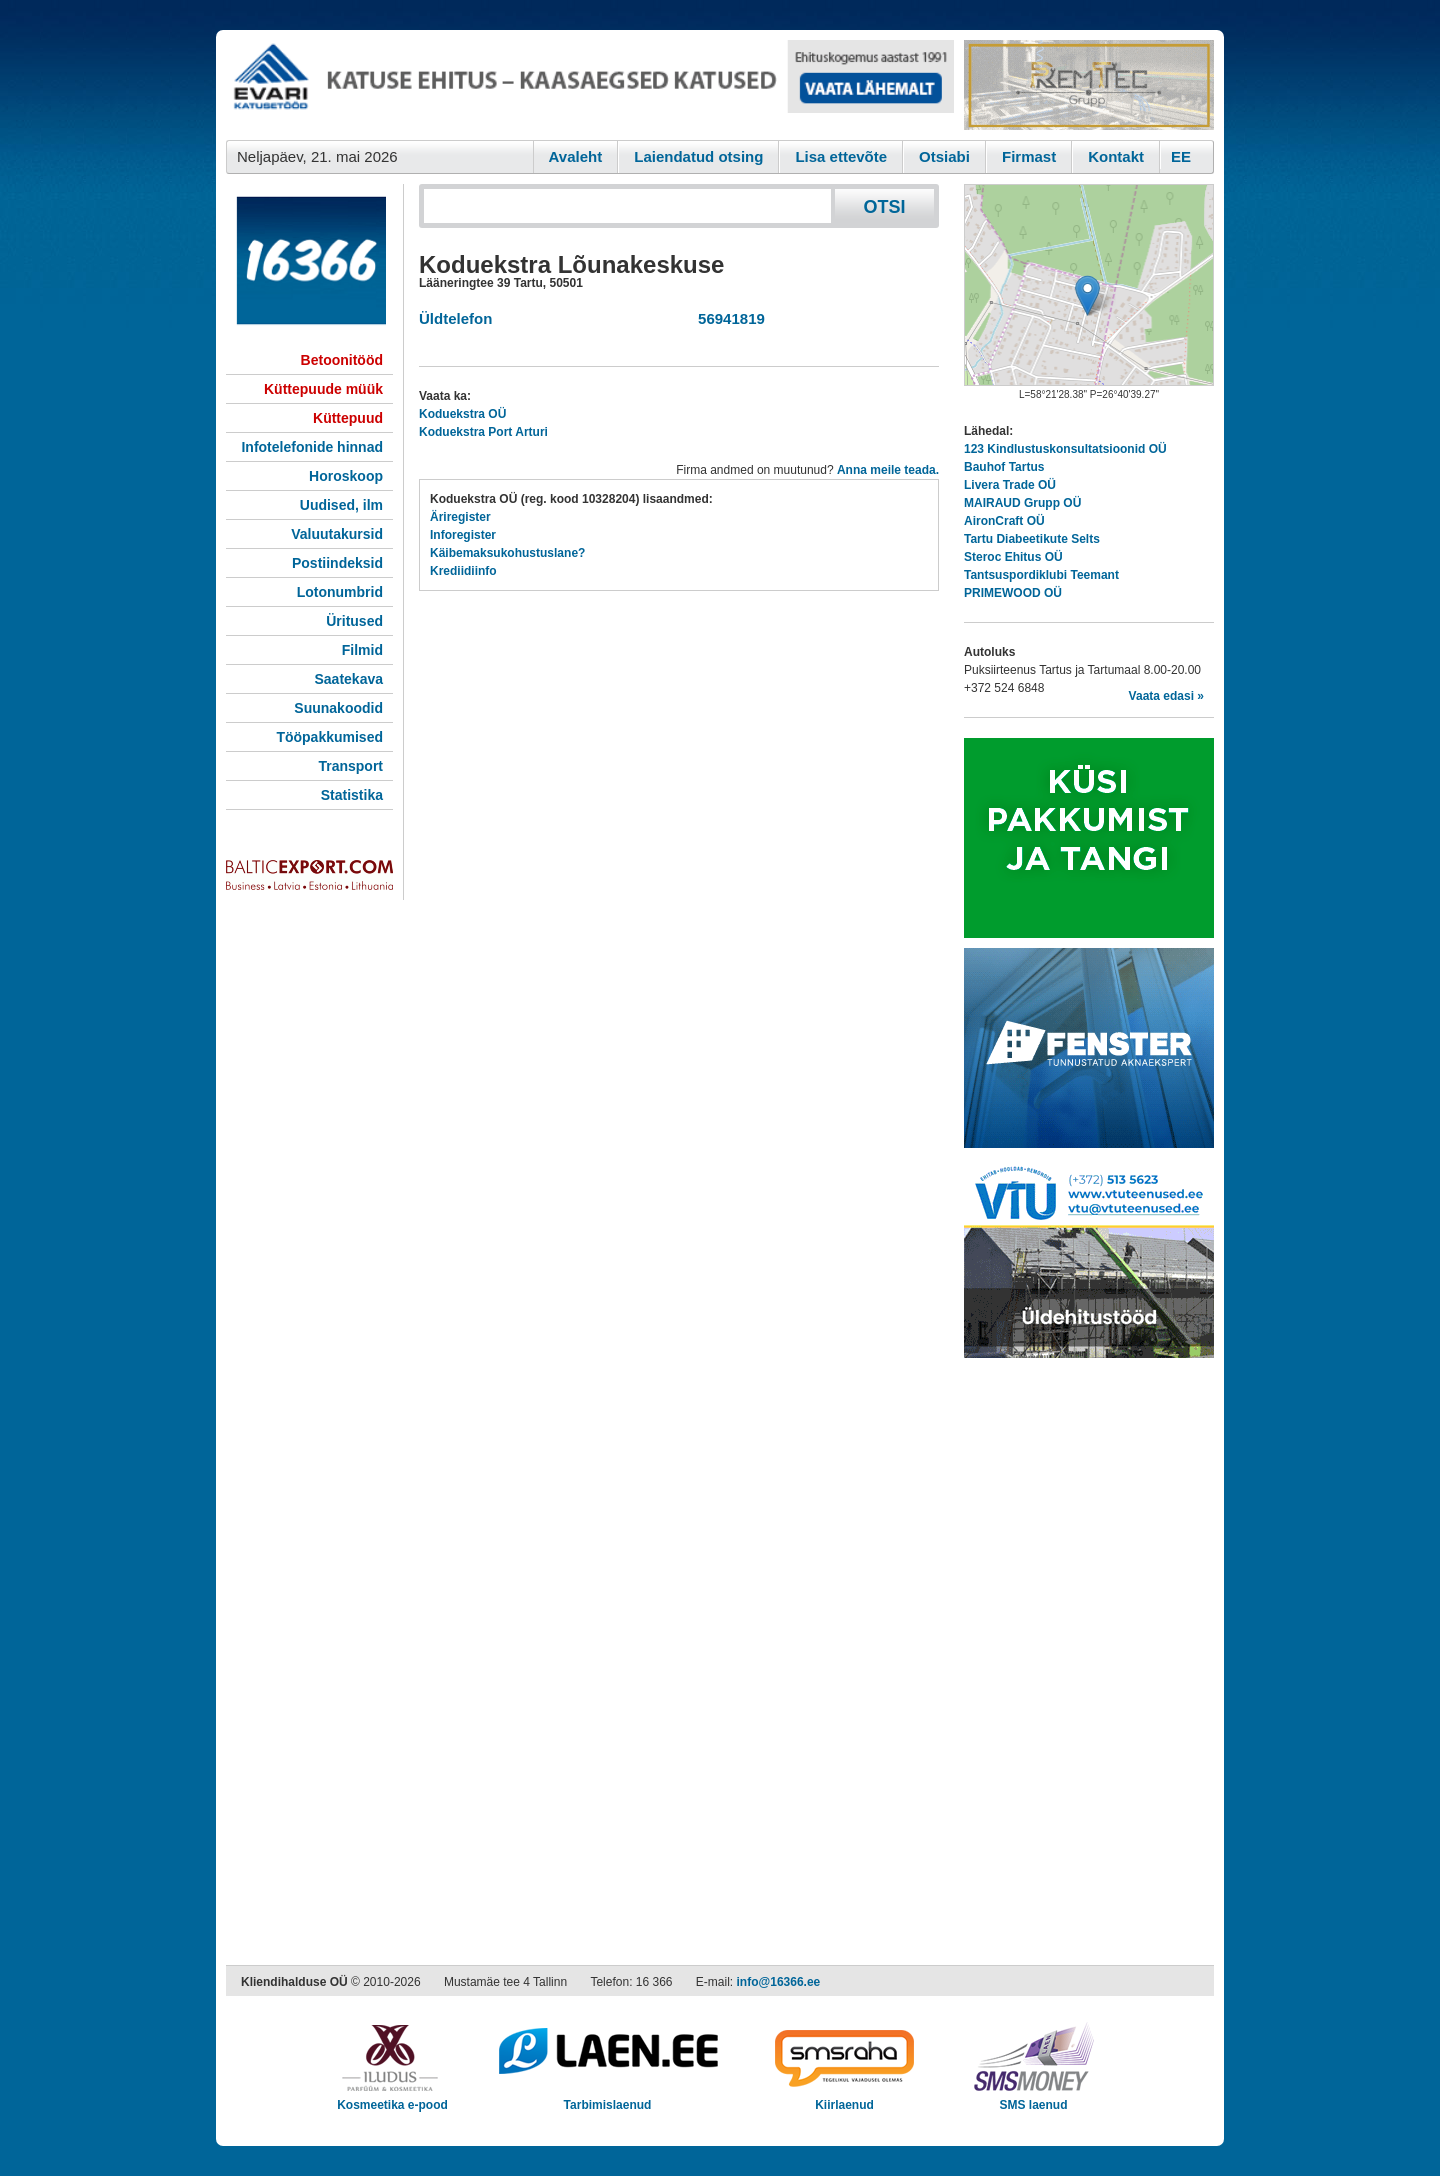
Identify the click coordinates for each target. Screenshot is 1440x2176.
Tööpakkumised (329, 737)
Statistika (352, 795)
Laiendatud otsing (698, 156)
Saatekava (348, 679)
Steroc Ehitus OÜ (1013, 557)
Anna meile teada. (888, 470)
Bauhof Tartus (1004, 467)
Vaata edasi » (1166, 696)
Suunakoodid (338, 708)
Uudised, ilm (341, 505)
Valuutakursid (337, 534)
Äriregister (460, 517)
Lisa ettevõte (841, 156)
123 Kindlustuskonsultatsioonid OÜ (1065, 449)
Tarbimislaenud (607, 2098)
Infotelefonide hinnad (312, 447)
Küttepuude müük (323, 389)
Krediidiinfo (463, 571)
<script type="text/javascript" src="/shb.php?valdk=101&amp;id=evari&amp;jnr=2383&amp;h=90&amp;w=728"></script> (590, 85)
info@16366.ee (779, 1982)
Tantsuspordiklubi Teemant (1041, 575)
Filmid (362, 650)
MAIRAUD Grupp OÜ (1022, 503)
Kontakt (1116, 156)
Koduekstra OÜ (462, 414)
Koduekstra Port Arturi (483, 432)
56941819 (727, 318)
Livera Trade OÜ (1010, 485)
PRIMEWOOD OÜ (1013, 593)
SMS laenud (1033, 2098)
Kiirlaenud (844, 2098)
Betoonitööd (342, 360)
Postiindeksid (337, 563)
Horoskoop (346, 476)
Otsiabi (944, 156)
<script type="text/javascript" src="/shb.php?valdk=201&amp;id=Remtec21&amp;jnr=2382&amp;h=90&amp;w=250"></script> (1089, 85)
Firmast (1029, 156)
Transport (350, 766)
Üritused (354, 621)
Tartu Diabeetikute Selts (1032, 539)
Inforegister (463, 535)
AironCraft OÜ (1004, 521)
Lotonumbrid (340, 592)
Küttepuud (348, 418)
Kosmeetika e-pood (392, 2098)
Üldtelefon (455, 318)
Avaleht (576, 156)
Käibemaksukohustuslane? (507, 553)
